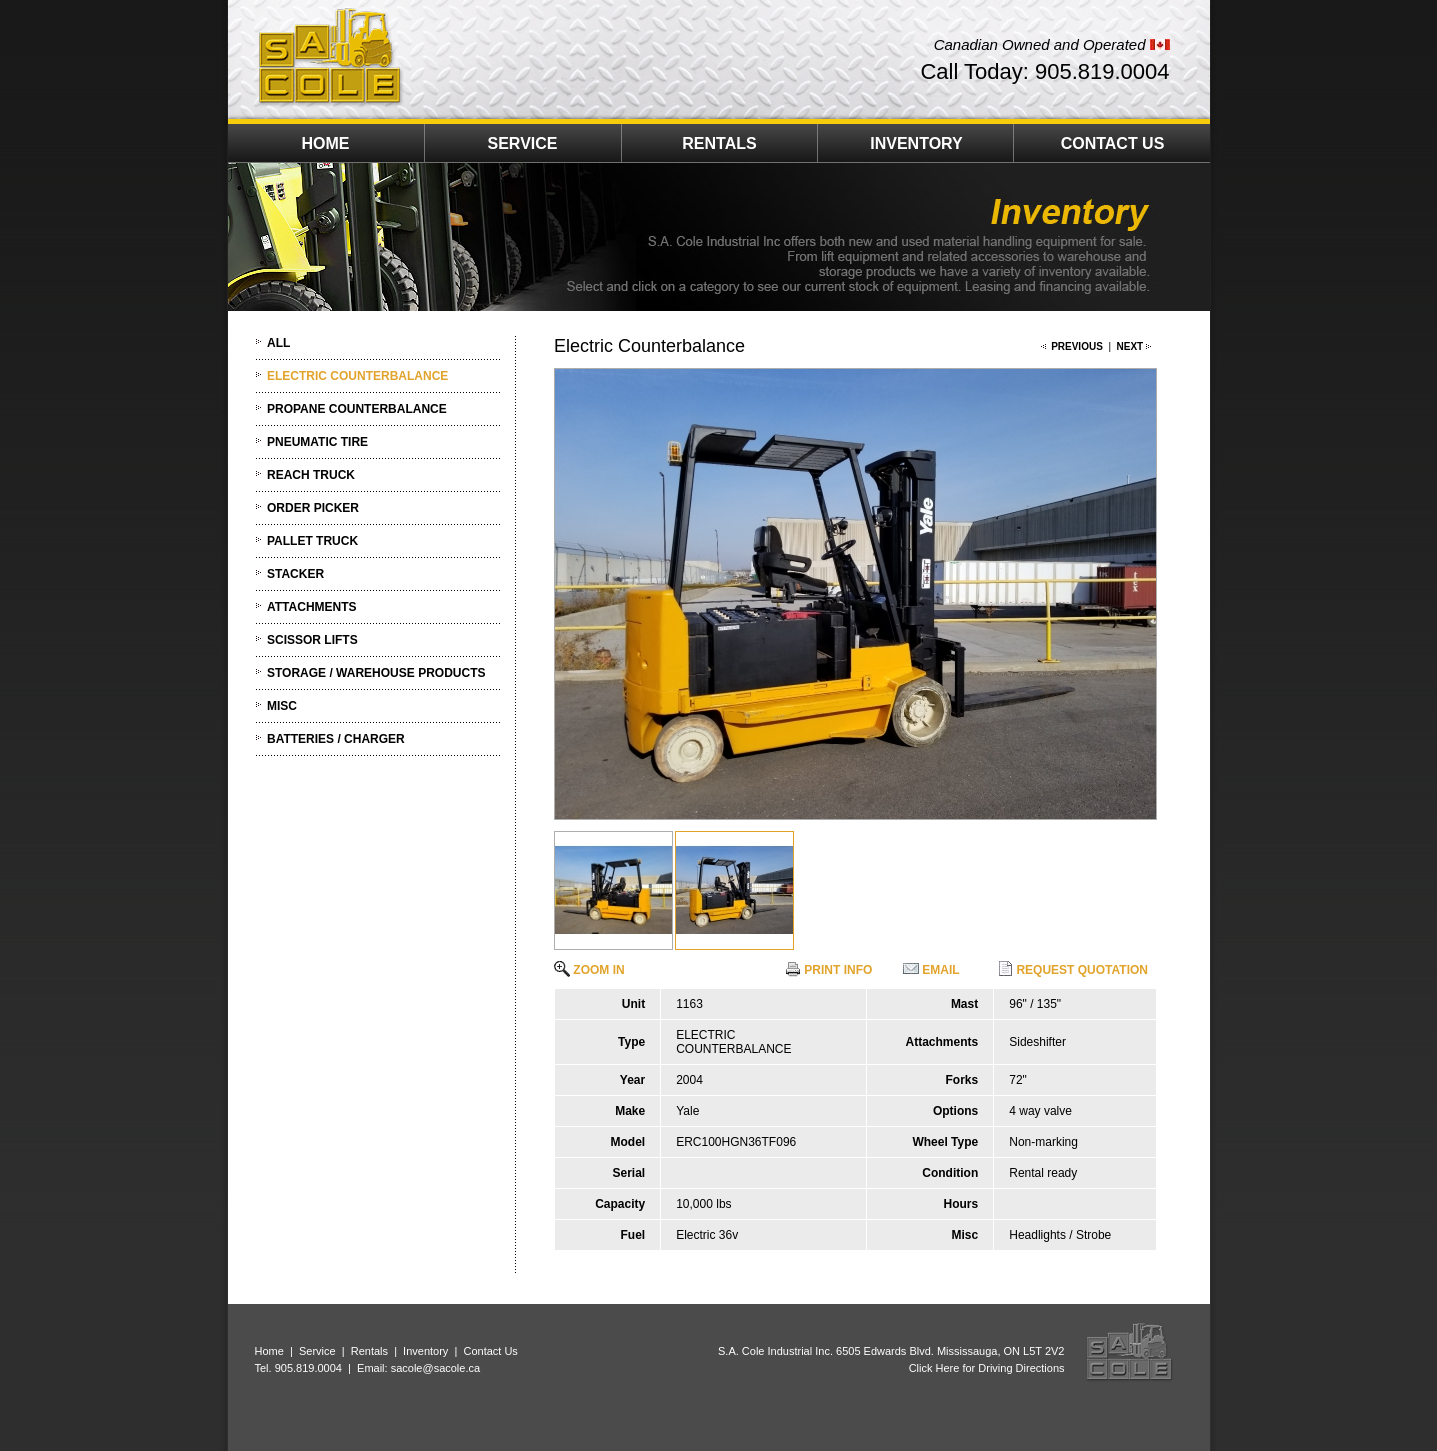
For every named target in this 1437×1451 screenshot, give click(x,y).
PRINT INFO (828, 970)
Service (317, 1351)
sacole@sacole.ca (435, 1368)
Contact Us (490, 1351)
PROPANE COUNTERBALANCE (357, 409)
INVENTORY (916, 143)
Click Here (934, 1368)
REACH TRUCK (311, 475)
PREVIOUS (1077, 346)
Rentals (369, 1351)
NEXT (1130, 346)
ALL (278, 343)
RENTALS (719, 143)
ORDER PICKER (313, 508)
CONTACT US (1113, 143)
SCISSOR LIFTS (312, 640)
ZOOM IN (589, 970)
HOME (326, 143)
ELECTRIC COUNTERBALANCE (357, 376)
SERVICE (523, 143)
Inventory (425, 1351)
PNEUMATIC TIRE (317, 442)
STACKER (295, 574)
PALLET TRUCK (312, 541)
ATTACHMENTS (312, 607)
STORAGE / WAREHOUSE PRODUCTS (376, 673)
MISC (282, 706)
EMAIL (931, 970)
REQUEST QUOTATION (1072, 970)
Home (269, 1351)
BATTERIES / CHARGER (336, 739)
